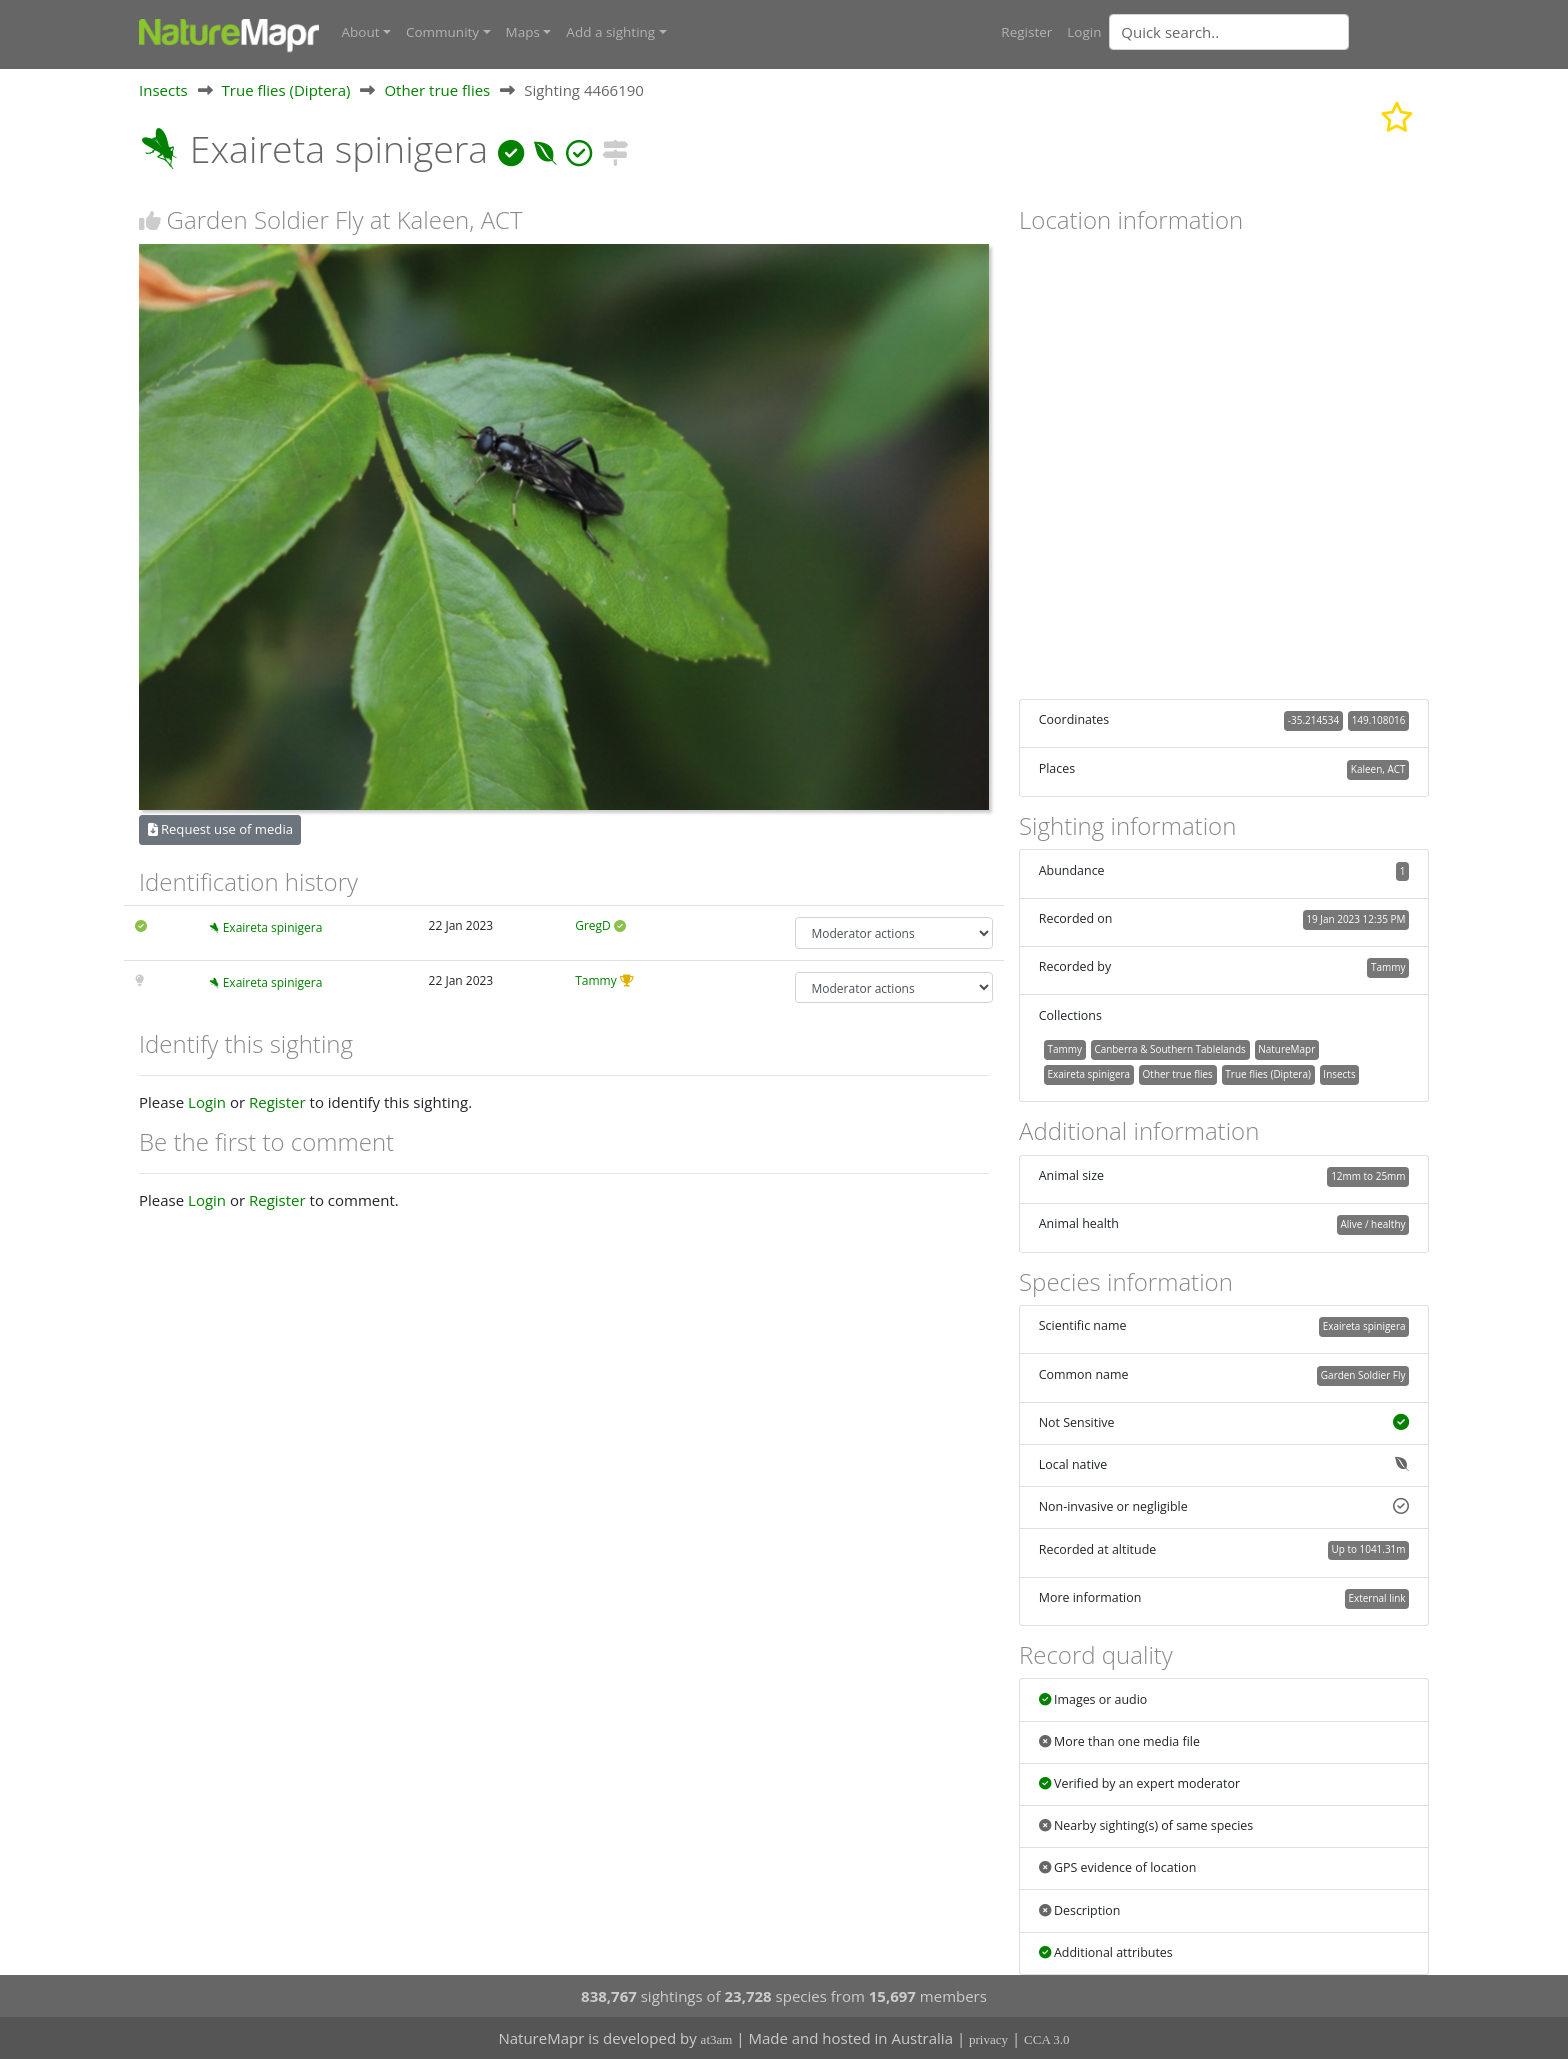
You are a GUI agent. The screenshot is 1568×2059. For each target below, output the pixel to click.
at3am (717, 2039)
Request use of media (220, 828)
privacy (988, 2039)
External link (1376, 1597)
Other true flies (437, 89)
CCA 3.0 (1047, 2039)
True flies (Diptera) (286, 89)
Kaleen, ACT (1378, 768)
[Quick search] (1229, 32)
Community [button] (442, 32)
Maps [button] (523, 32)
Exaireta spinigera (273, 927)
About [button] (361, 32)
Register (1026, 32)
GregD (593, 925)
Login (1084, 32)
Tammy (596, 979)
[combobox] (1269, 32)
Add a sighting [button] (610, 32)
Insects (163, 89)
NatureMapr (1286, 1049)
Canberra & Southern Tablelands (1169, 1049)
